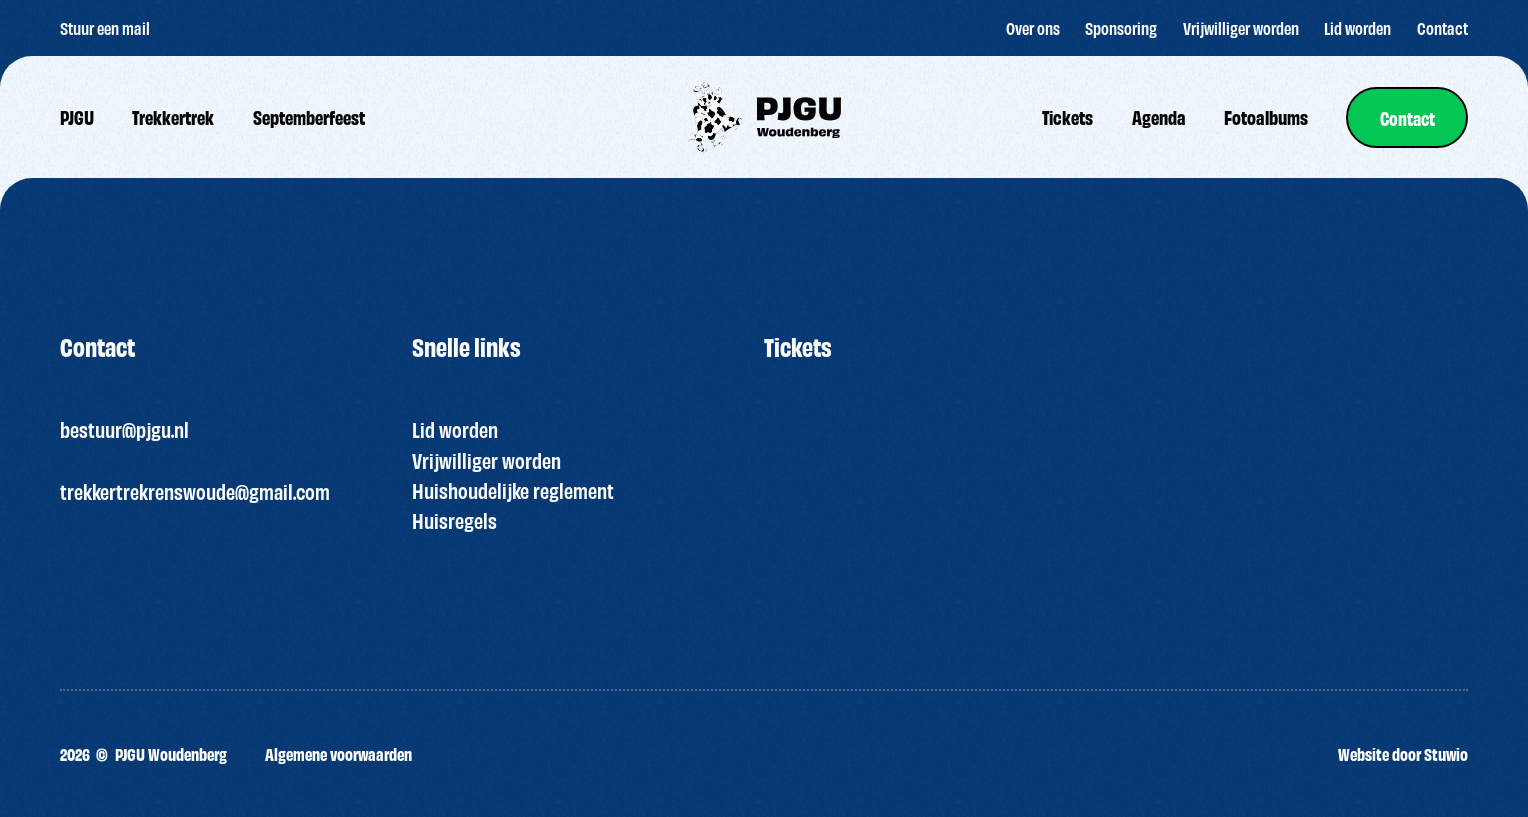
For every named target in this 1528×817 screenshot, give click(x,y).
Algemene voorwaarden (338, 753)
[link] (1405, 117)
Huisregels (454, 519)
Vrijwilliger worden (486, 459)
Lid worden (455, 428)
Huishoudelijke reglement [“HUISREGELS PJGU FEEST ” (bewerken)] (513, 489)
